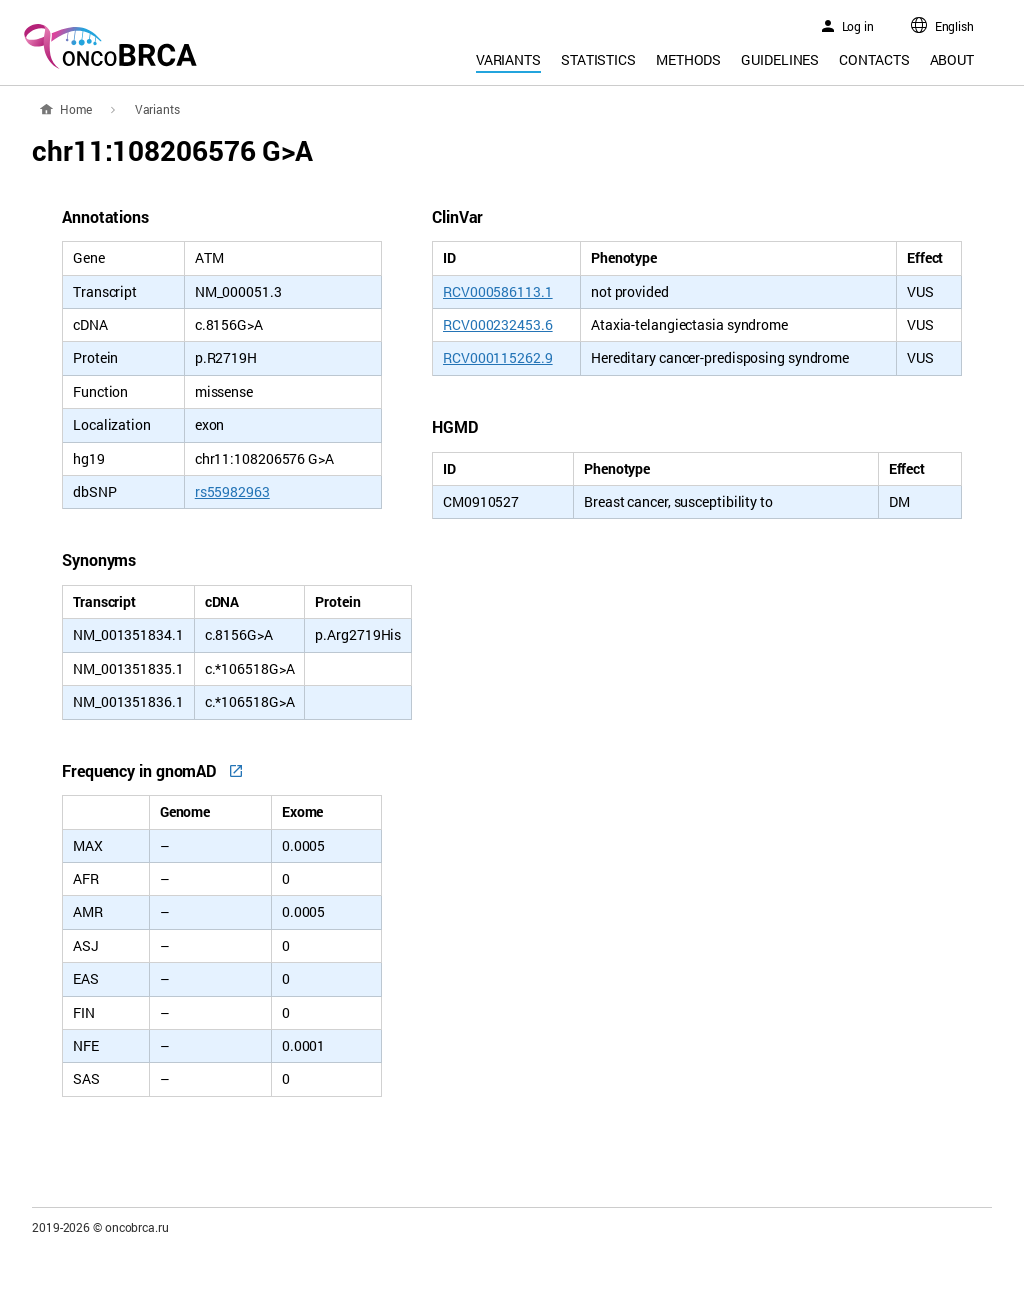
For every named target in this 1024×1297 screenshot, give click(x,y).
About (952, 59)
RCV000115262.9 (498, 357)
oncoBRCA (110, 46)
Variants (508, 59)
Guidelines (780, 59)
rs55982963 (232, 491)
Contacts (874, 59)
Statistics (598, 59)
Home (76, 109)
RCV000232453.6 (498, 324)
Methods (688, 59)
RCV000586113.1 (498, 291)
